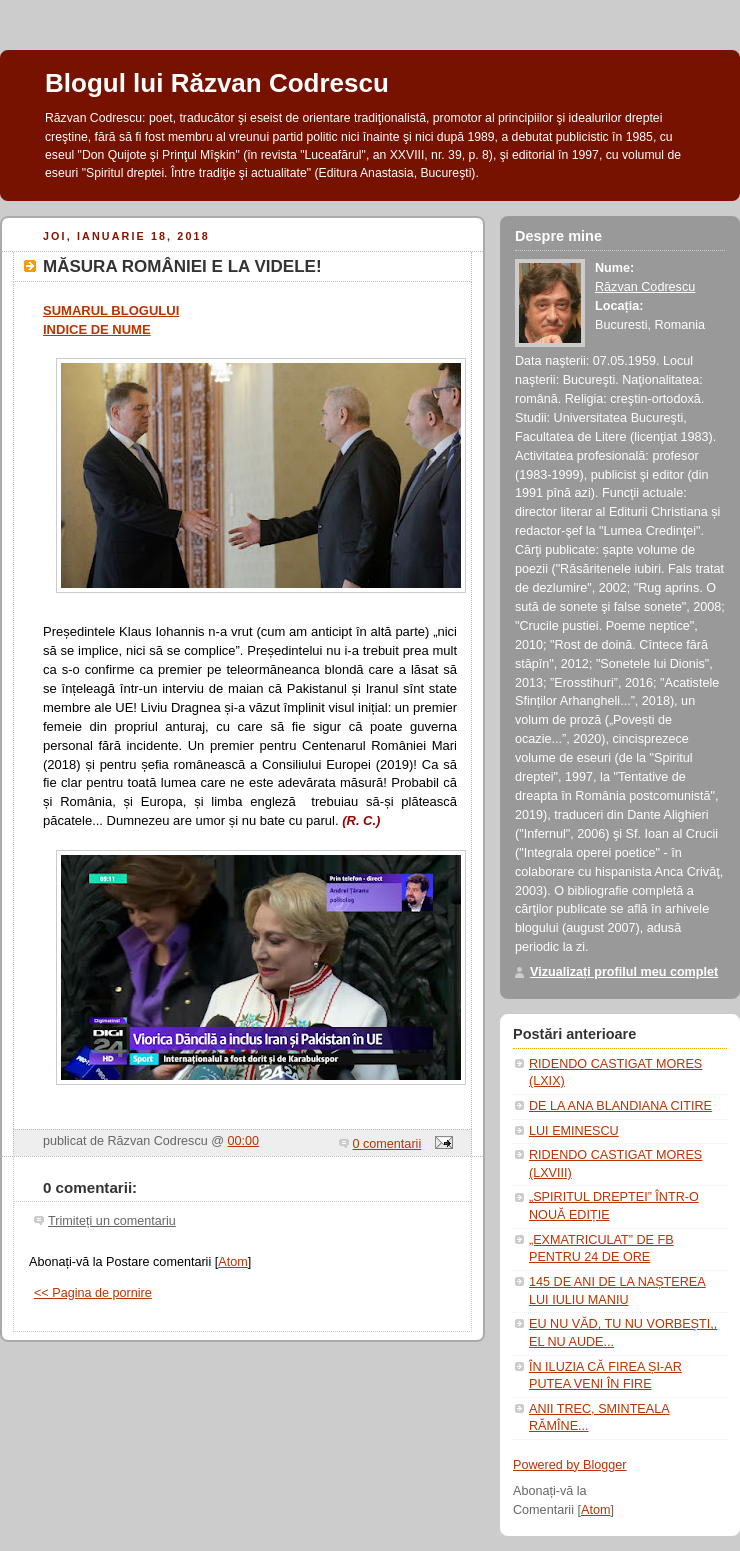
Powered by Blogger (570, 1465)
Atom (232, 1262)
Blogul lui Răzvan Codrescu (217, 83)
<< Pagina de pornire (93, 1293)
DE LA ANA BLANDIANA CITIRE (620, 1106)
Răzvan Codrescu (645, 287)
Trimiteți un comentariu (112, 1221)
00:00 (244, 1141)
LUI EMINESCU (574, 1131)
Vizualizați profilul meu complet (624, 972)
